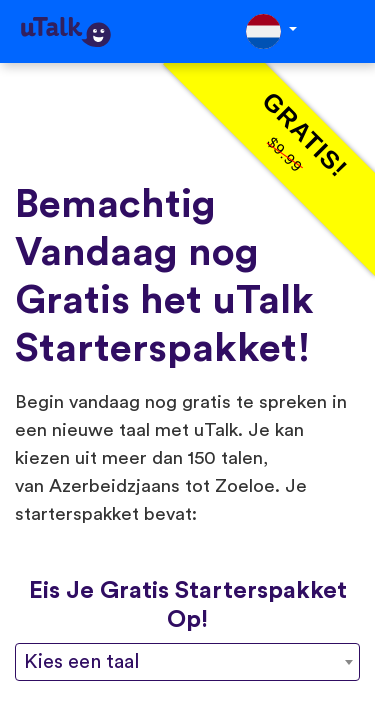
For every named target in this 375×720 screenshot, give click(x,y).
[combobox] (187, 662)
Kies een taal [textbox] (82, 662)
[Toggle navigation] (346, 31)
